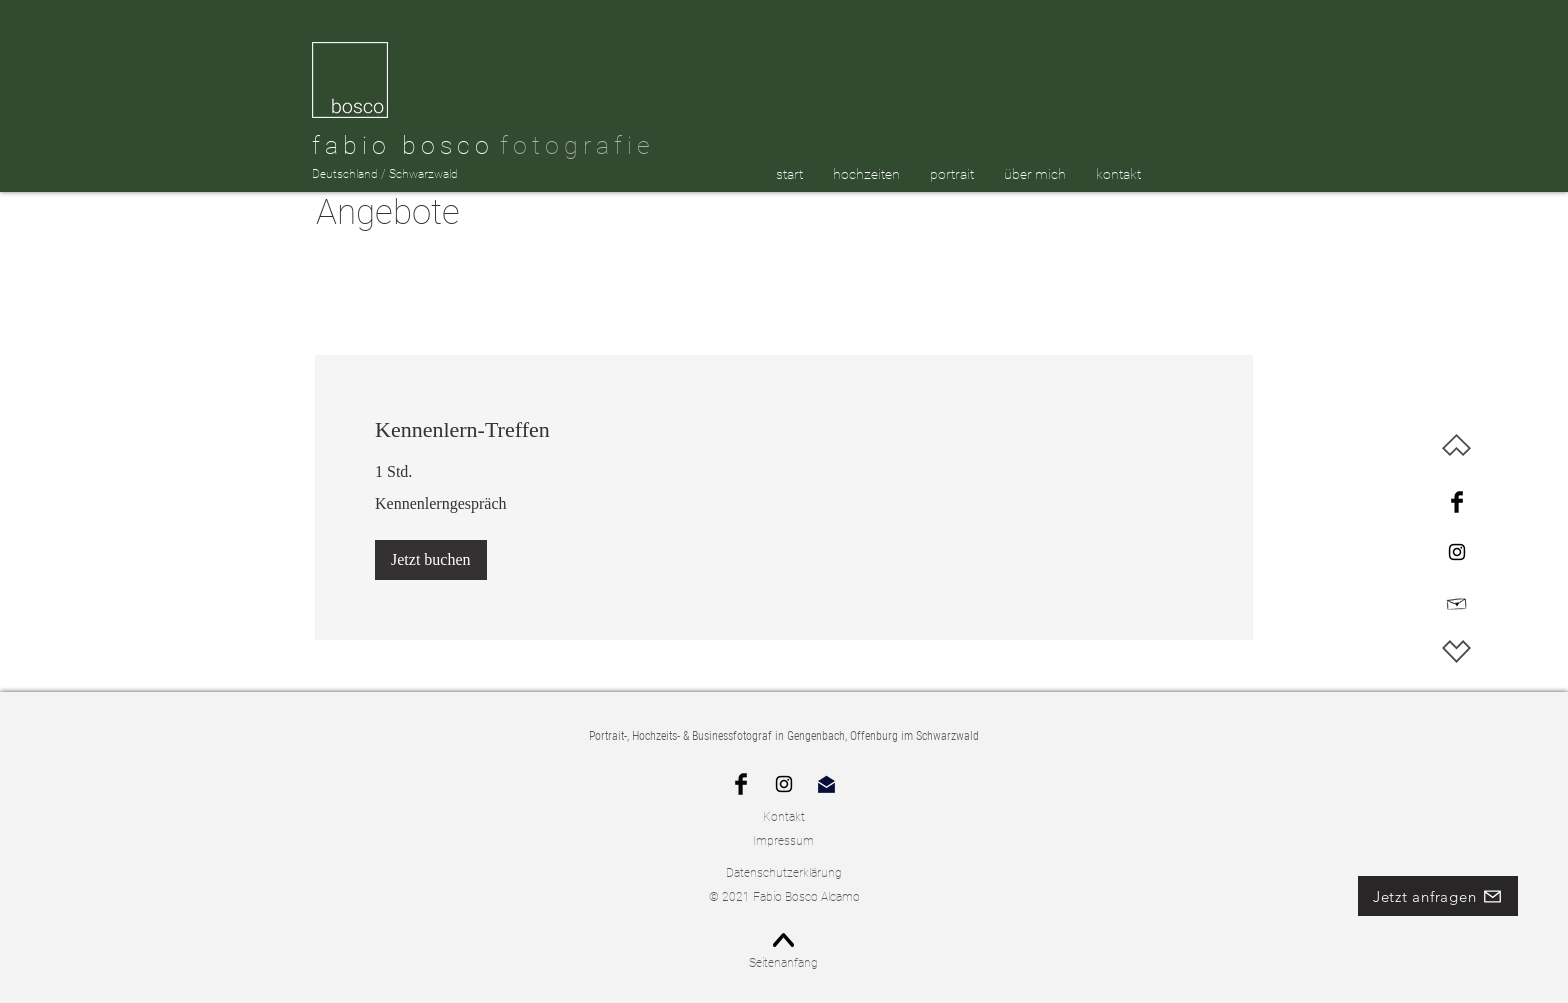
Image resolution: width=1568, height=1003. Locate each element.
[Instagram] (1457, 552)
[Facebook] (1457, 502)
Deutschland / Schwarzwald (385, 174)
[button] (431, 560)
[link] (784, 429)
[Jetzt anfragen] (1438, 896)
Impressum (783, 841)
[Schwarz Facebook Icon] (741, 784)
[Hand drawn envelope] (1457, 602)
